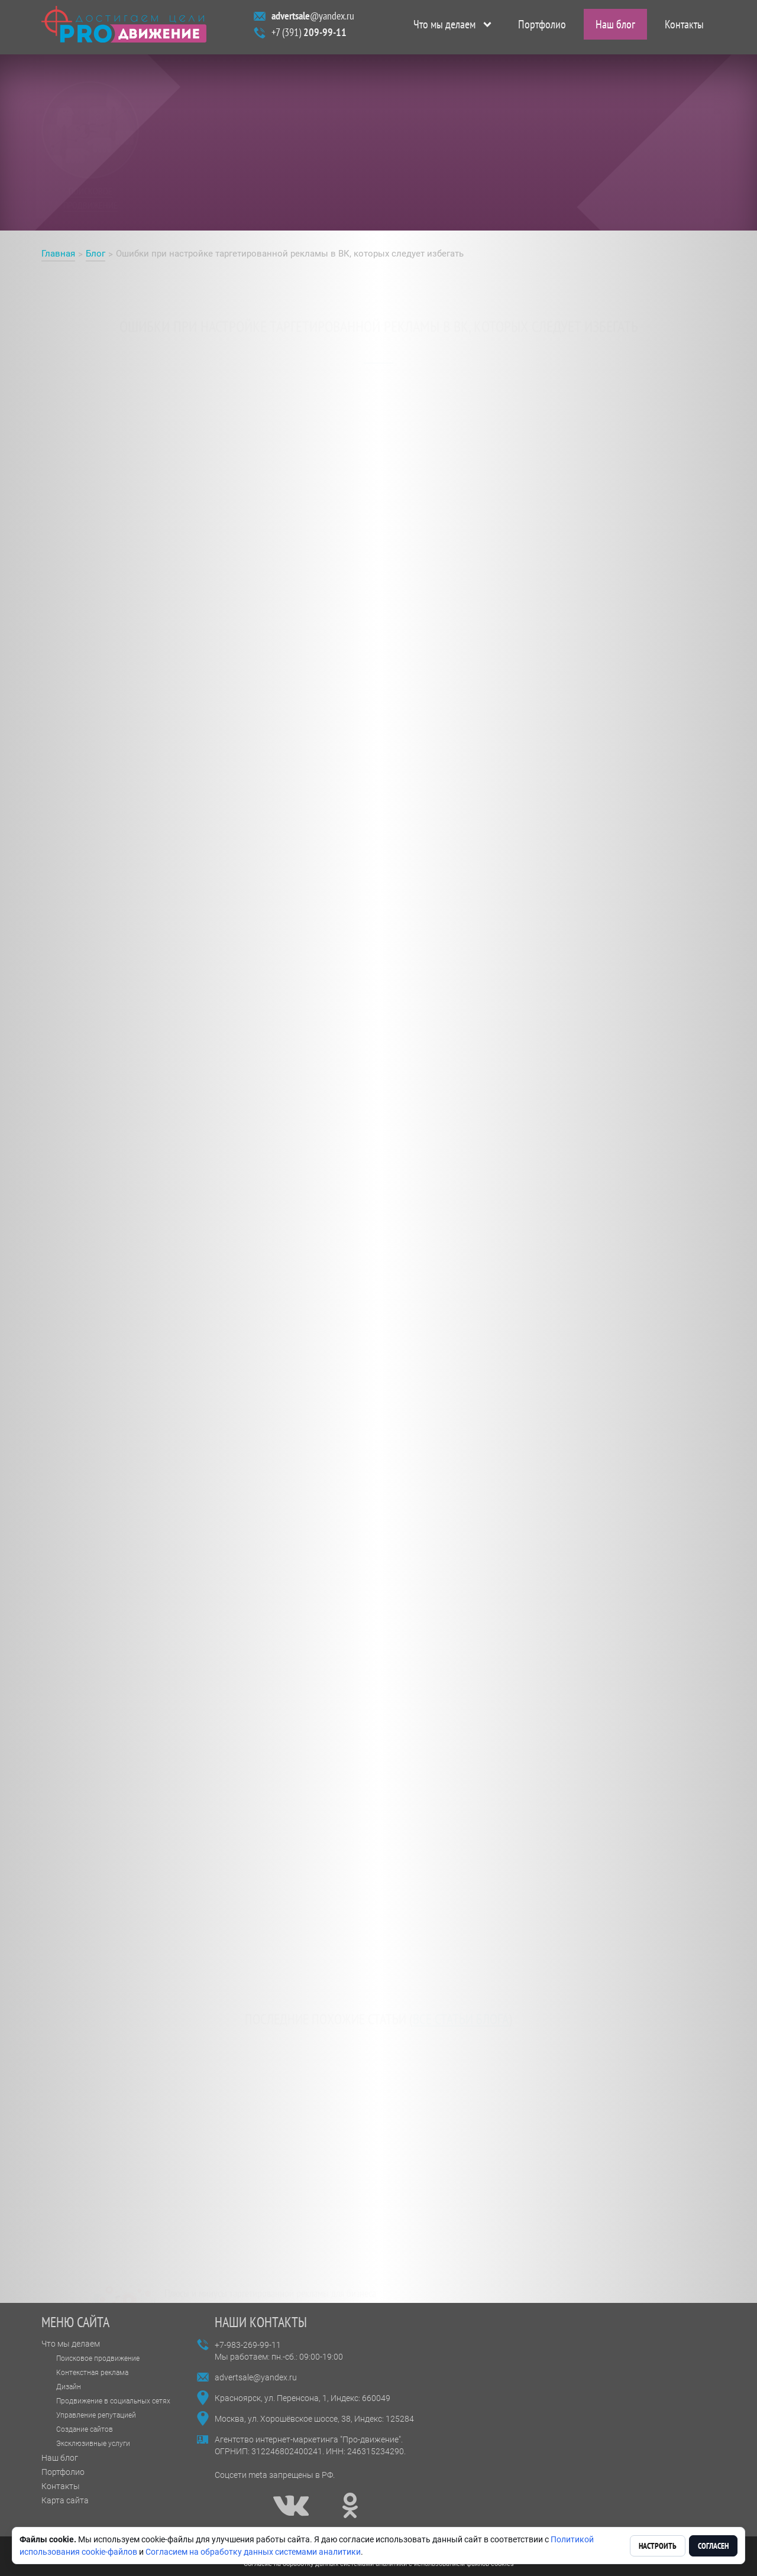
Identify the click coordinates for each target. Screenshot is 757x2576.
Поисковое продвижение (98, 2358)
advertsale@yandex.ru (256, 2377)
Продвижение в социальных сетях (113, 2401)
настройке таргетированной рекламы (348, 428)
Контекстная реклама (92, 2373)
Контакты (684, 27)
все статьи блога (461, 2010)
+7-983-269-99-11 (248, 2345)
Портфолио (542, 27)
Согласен (713, 2546)
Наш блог (615, 27)
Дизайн (68, 2387)
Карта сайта (65, 2500)
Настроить (658, 2546)
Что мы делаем (444, 27)
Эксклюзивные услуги (93, 2443)
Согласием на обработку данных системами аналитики (253, 2551)
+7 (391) (309, 35)
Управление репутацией (96, 2415)
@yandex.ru (312, 18)
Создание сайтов (84, 2429)
